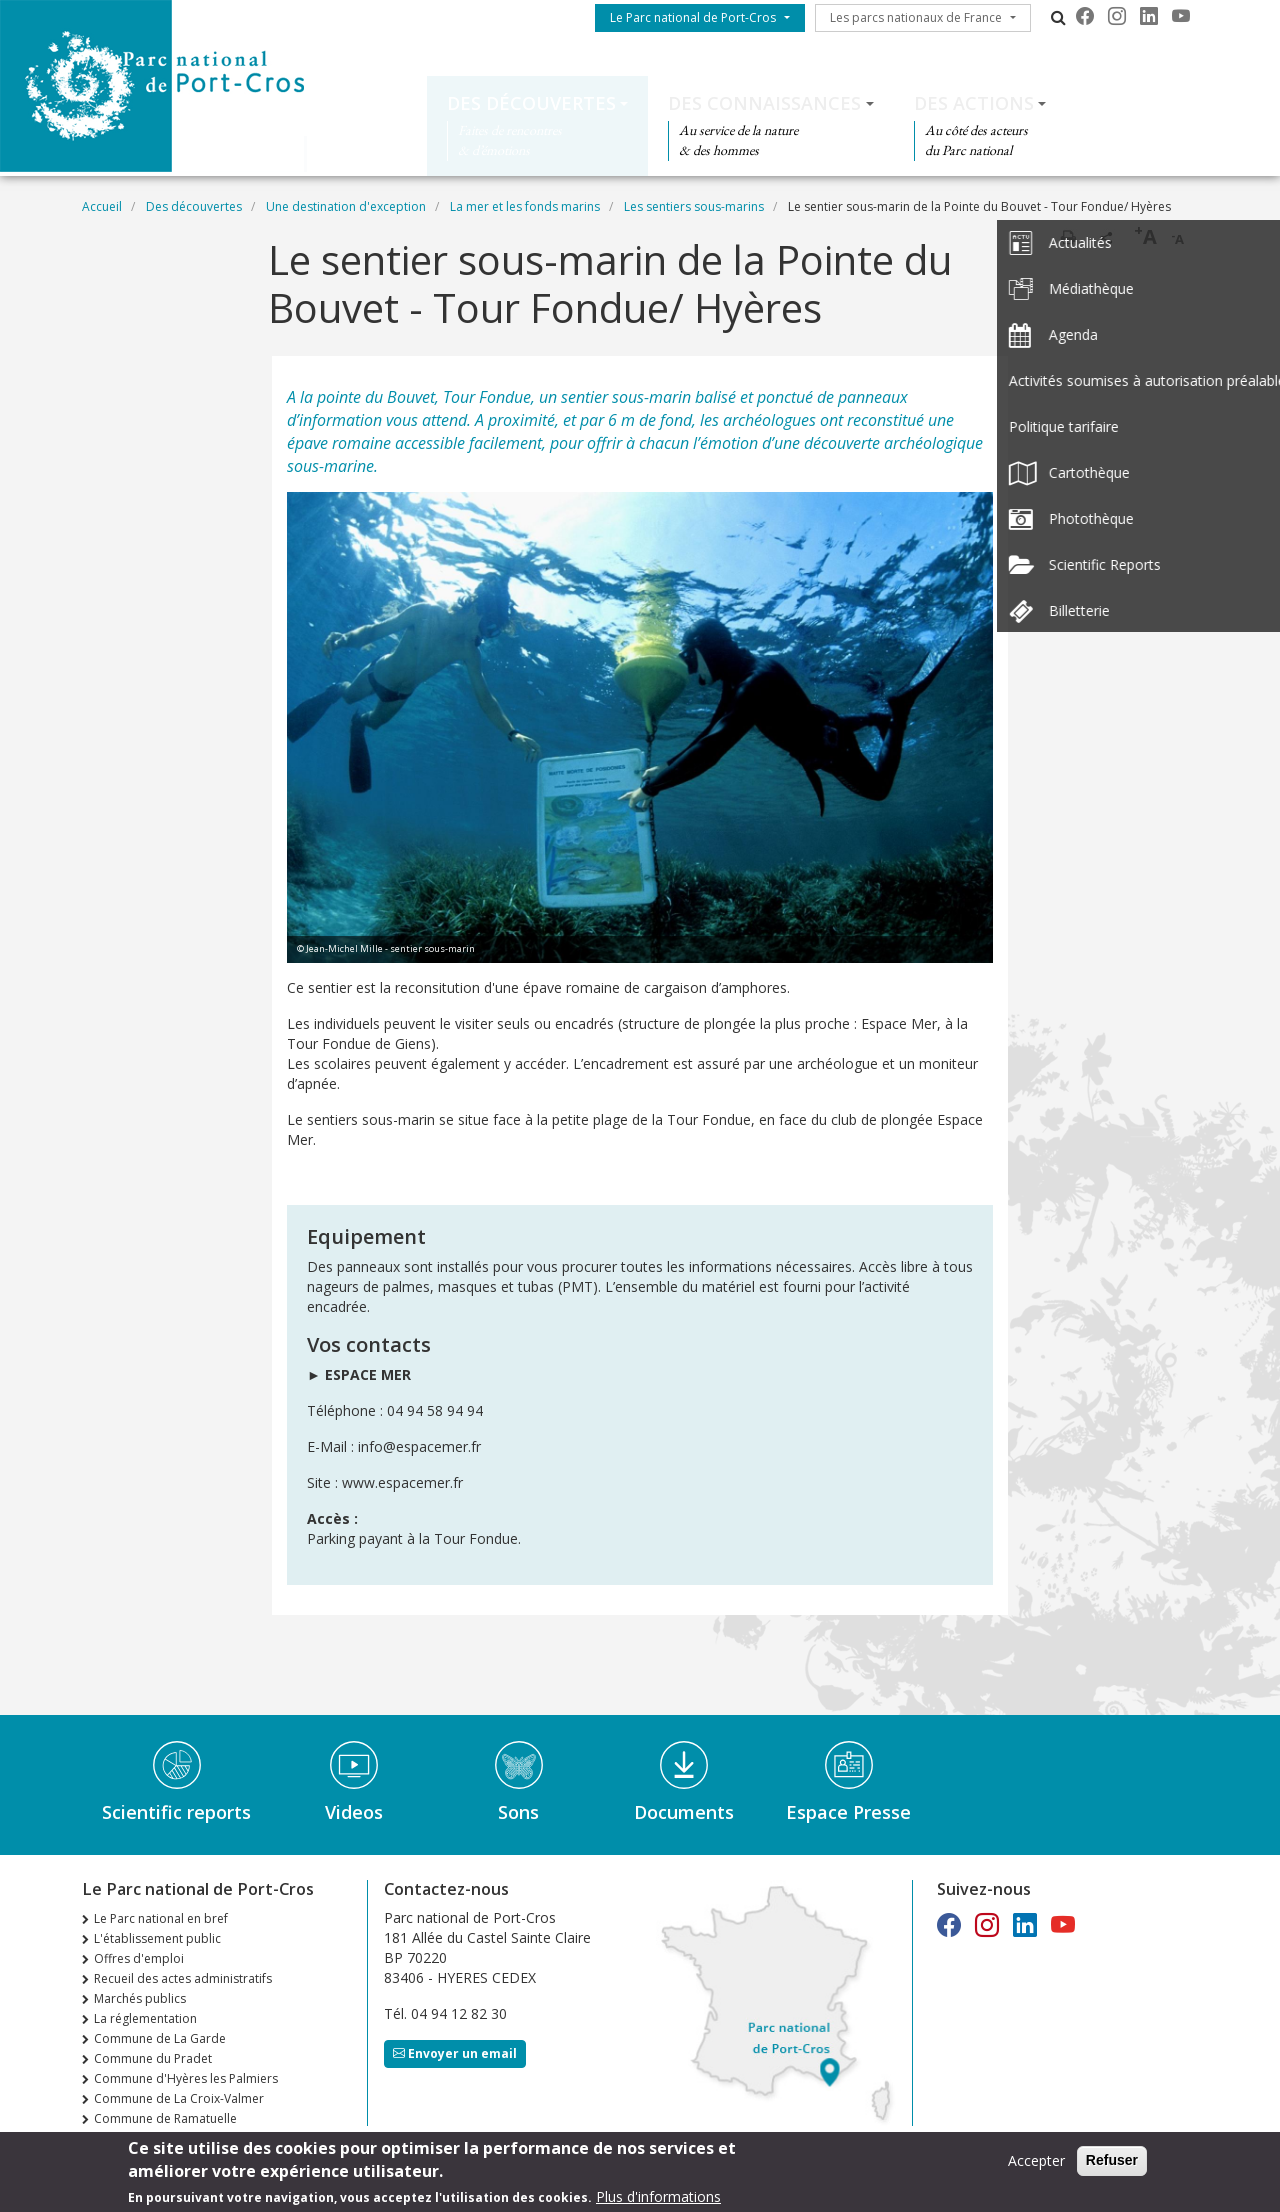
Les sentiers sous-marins (694, 206)
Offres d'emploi (139, 1958)
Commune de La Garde (160, 2038)
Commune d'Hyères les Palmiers (186, 2078)
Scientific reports (176, 1812)
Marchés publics (140, 1998)
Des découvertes (531, 103)
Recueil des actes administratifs (183, 1978)
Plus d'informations (658, 2197)
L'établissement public (157, 1938)
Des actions (974, 103)
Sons (518, 1812)
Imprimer (1068, 237)
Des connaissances (764, 103)
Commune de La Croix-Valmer (179, 2098)
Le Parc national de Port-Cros (693, 17)
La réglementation (145, 2018)
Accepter (1036, 2162)
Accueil (102, 206)
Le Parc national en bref (161, 1918)
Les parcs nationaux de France (916, 17)
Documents (684, 1812)
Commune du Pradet (153, 2058)
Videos (354, 1812)
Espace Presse (848, 1812)
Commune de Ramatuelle (165, 2118)
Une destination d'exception (346, 206)
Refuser (1112, 2162)
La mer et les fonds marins (525, 206)
